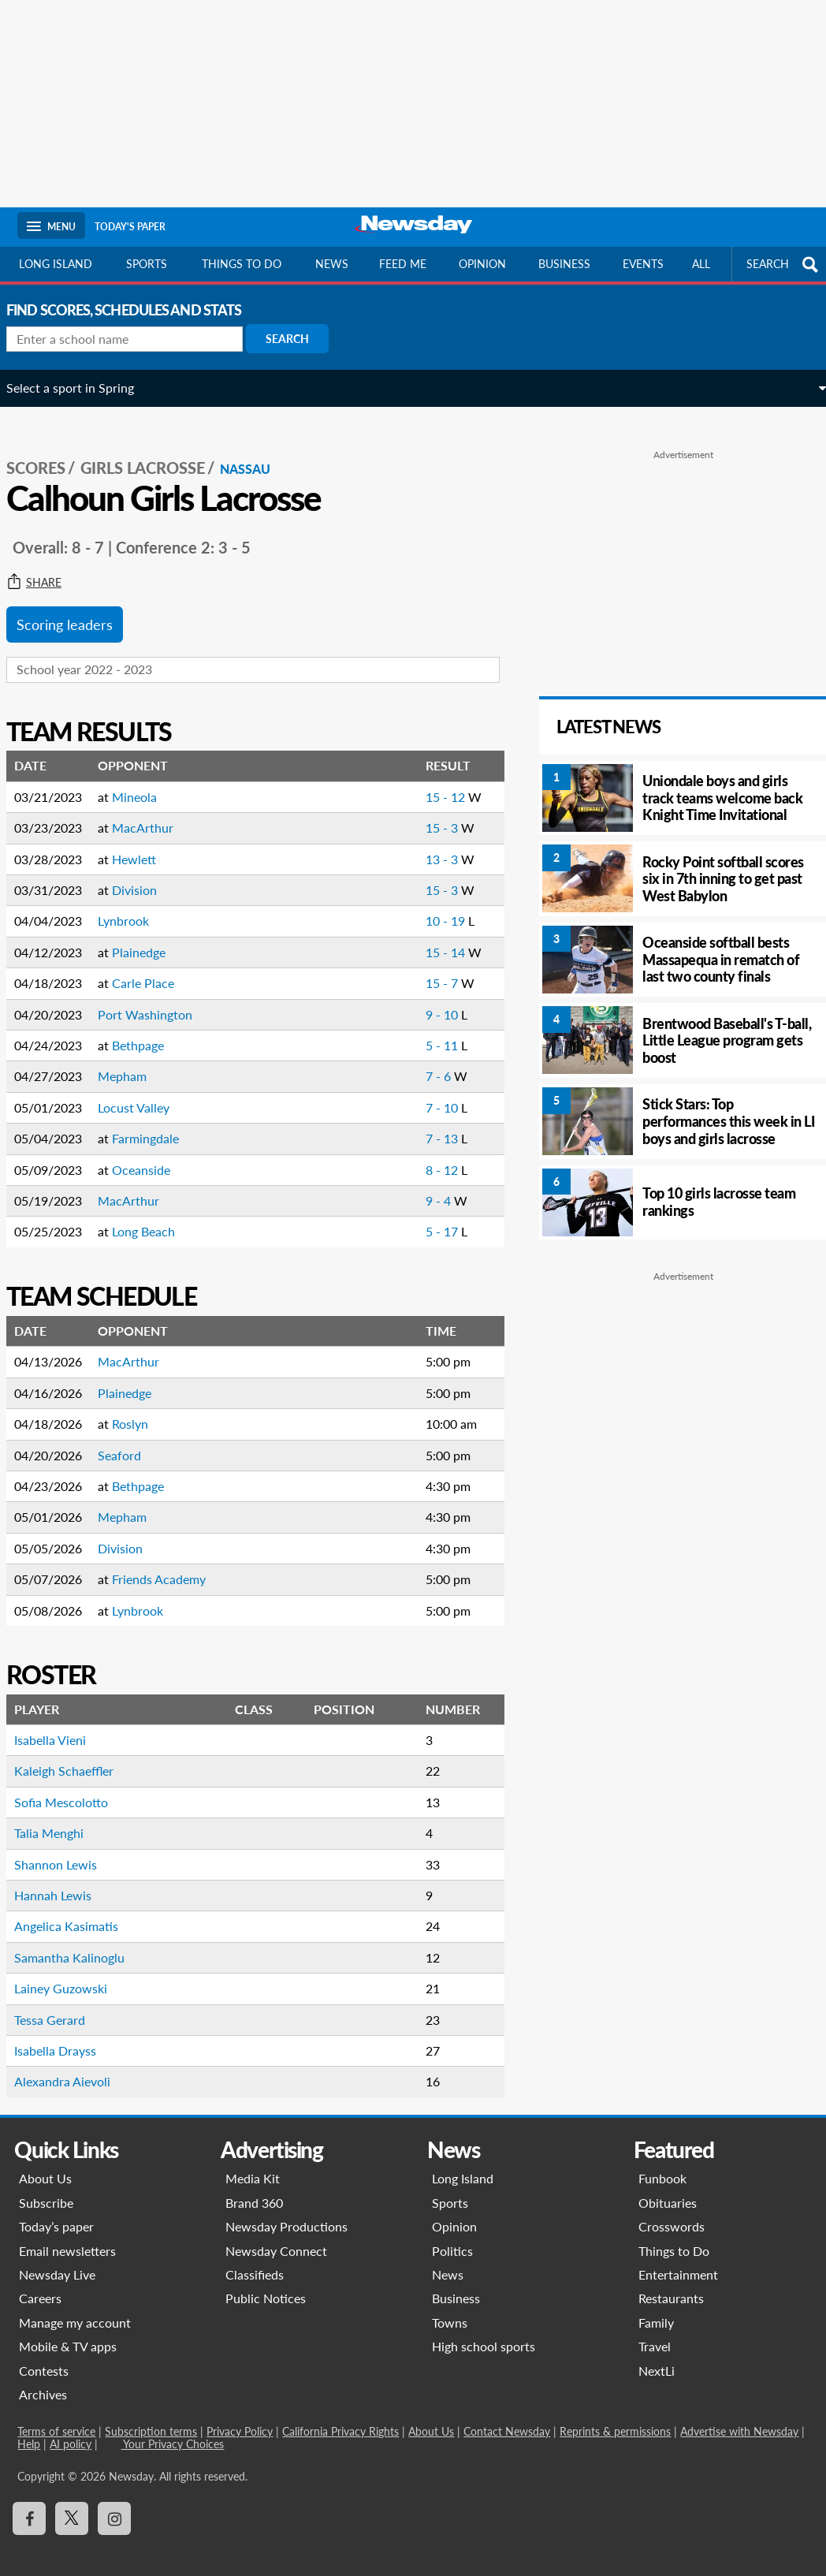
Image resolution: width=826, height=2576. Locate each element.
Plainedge (150, 934)
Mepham (133, 1058)
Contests (44, 2353)
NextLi (656, 2353)
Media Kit (252, 2160)
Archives (43, 2376)
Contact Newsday (506, 2414)
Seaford (130, 1437)
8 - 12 (415, 1152)
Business (564, 263)
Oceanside (152, 1152)
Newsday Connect (276, 2233)
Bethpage (149, 1027)
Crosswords (671, 2208)
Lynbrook (134, 903)
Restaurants (671, 2280)
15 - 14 (418, 934)
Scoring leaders (76, 607)
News (331, 263)
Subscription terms (151, 2414)
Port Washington (156, 997)
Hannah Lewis (63, 1877)
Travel (654, 2328)
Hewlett (145, 841)
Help (28, 2426)
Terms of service (56, 2414)
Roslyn (141, 1406)
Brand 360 (254, 2185)
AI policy (70, 2426)
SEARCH (784, 264)
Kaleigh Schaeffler (75, 1753)
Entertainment (678, 2257)
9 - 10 (415, 997)
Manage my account (75, 2305)
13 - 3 (415, 841)
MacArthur (153, 810)
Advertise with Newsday (739, 2414)
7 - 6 (411, 1058)
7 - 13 (415, 1120)
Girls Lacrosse (153, 450)
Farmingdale (156, 1120)
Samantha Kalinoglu (80, 1940)
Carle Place (154, 965)
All (701, 263)
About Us (45, 2160)
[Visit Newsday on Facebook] (29, 2501)
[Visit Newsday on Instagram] (114, 2501)
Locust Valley (144, 1090)
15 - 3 (415, 810)
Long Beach (154, 1213)
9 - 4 (411, 1183)
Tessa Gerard (60, 2002)
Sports (146, 263)
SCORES (46, 450)
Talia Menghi (60, 1815)
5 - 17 (415, 1213)
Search (298, 338)
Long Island (55, 263)
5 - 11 (415, 1027)
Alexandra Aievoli (73, 2063)
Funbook (662, 2160)
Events (643, 263)
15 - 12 (418, 779)
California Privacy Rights (340, 2414)
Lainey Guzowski (71, 1970)
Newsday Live (57, 2257)
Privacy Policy (239, 2414)
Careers (40, 2280)
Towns (449, 2305)
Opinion (482, 263)
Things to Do (673, 2233)
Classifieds (254, 2257)
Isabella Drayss (66, 2033)
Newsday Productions (286, 2208)
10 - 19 (418, 903)
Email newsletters (67, 2233)
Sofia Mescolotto (72, 1784)
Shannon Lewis (66, 1847)
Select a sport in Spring (81, 387)
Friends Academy (170, 1561)
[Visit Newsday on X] (71, 2501)
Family (656, 2305)
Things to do (241, 263)
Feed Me (402, 263)
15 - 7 (415, 965)
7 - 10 (415, 1090)
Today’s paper (56, 2208)
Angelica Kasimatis (77, 1908)
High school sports (483, 2328)
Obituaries (667, 2185)
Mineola (145, 779)
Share (45, 565)
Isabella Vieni (61, 1722)
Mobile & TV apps (68, 2328)
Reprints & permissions (615, 2414)
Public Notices (265, 2280)
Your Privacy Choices (172, 2426)
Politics (452, 2233)
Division (145, 872)
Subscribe (46, 2185)
